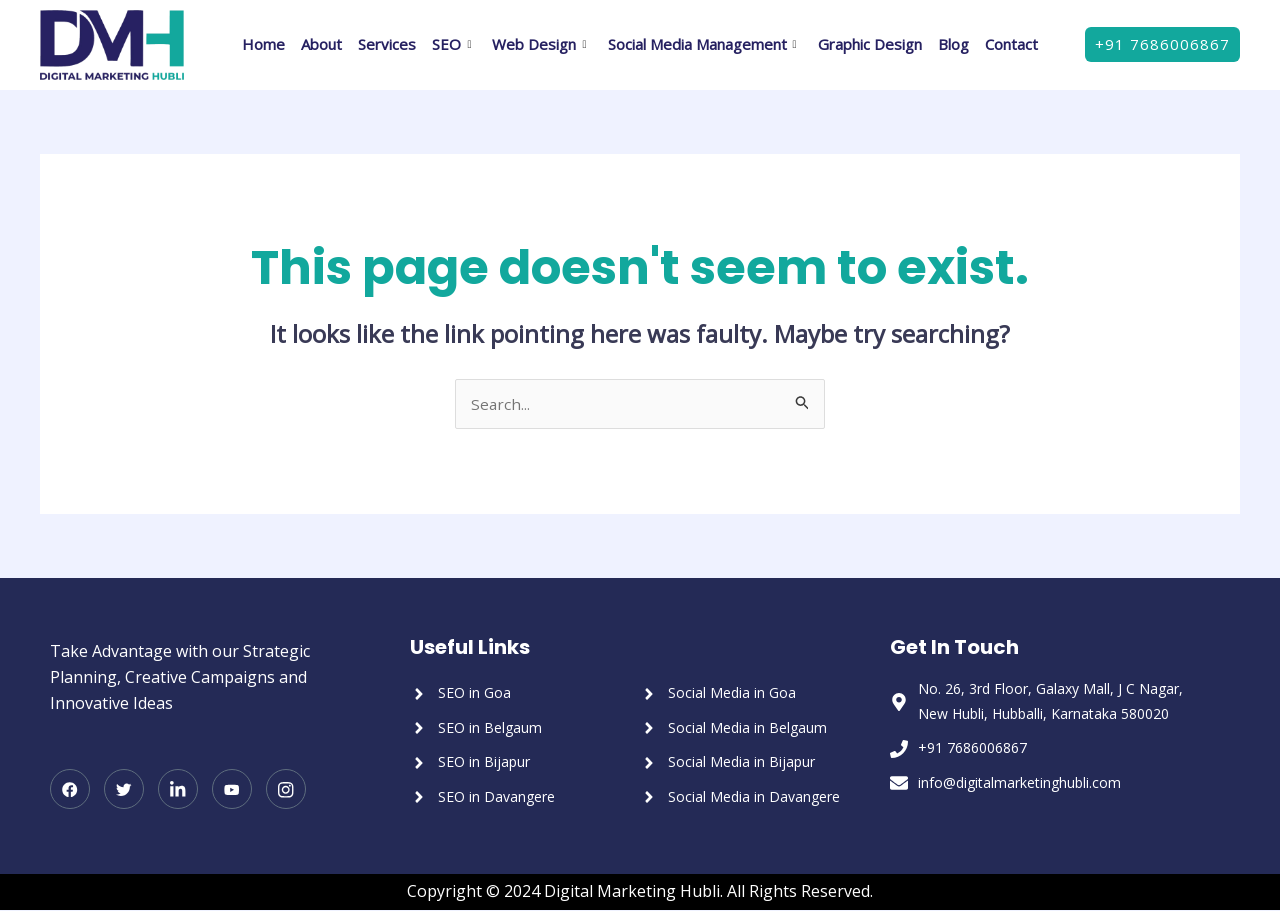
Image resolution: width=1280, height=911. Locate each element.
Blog (953, 44)
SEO (454, 44)
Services (387, 44)
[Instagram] (286, 791)
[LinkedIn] (178, 791)
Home (263, 44)
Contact (1011, 44)
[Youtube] (232, 791)
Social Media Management (705, 44)
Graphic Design (870, 44)
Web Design (541, 44)
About (321, 44)
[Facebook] (70, 791)
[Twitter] (124, 791)
